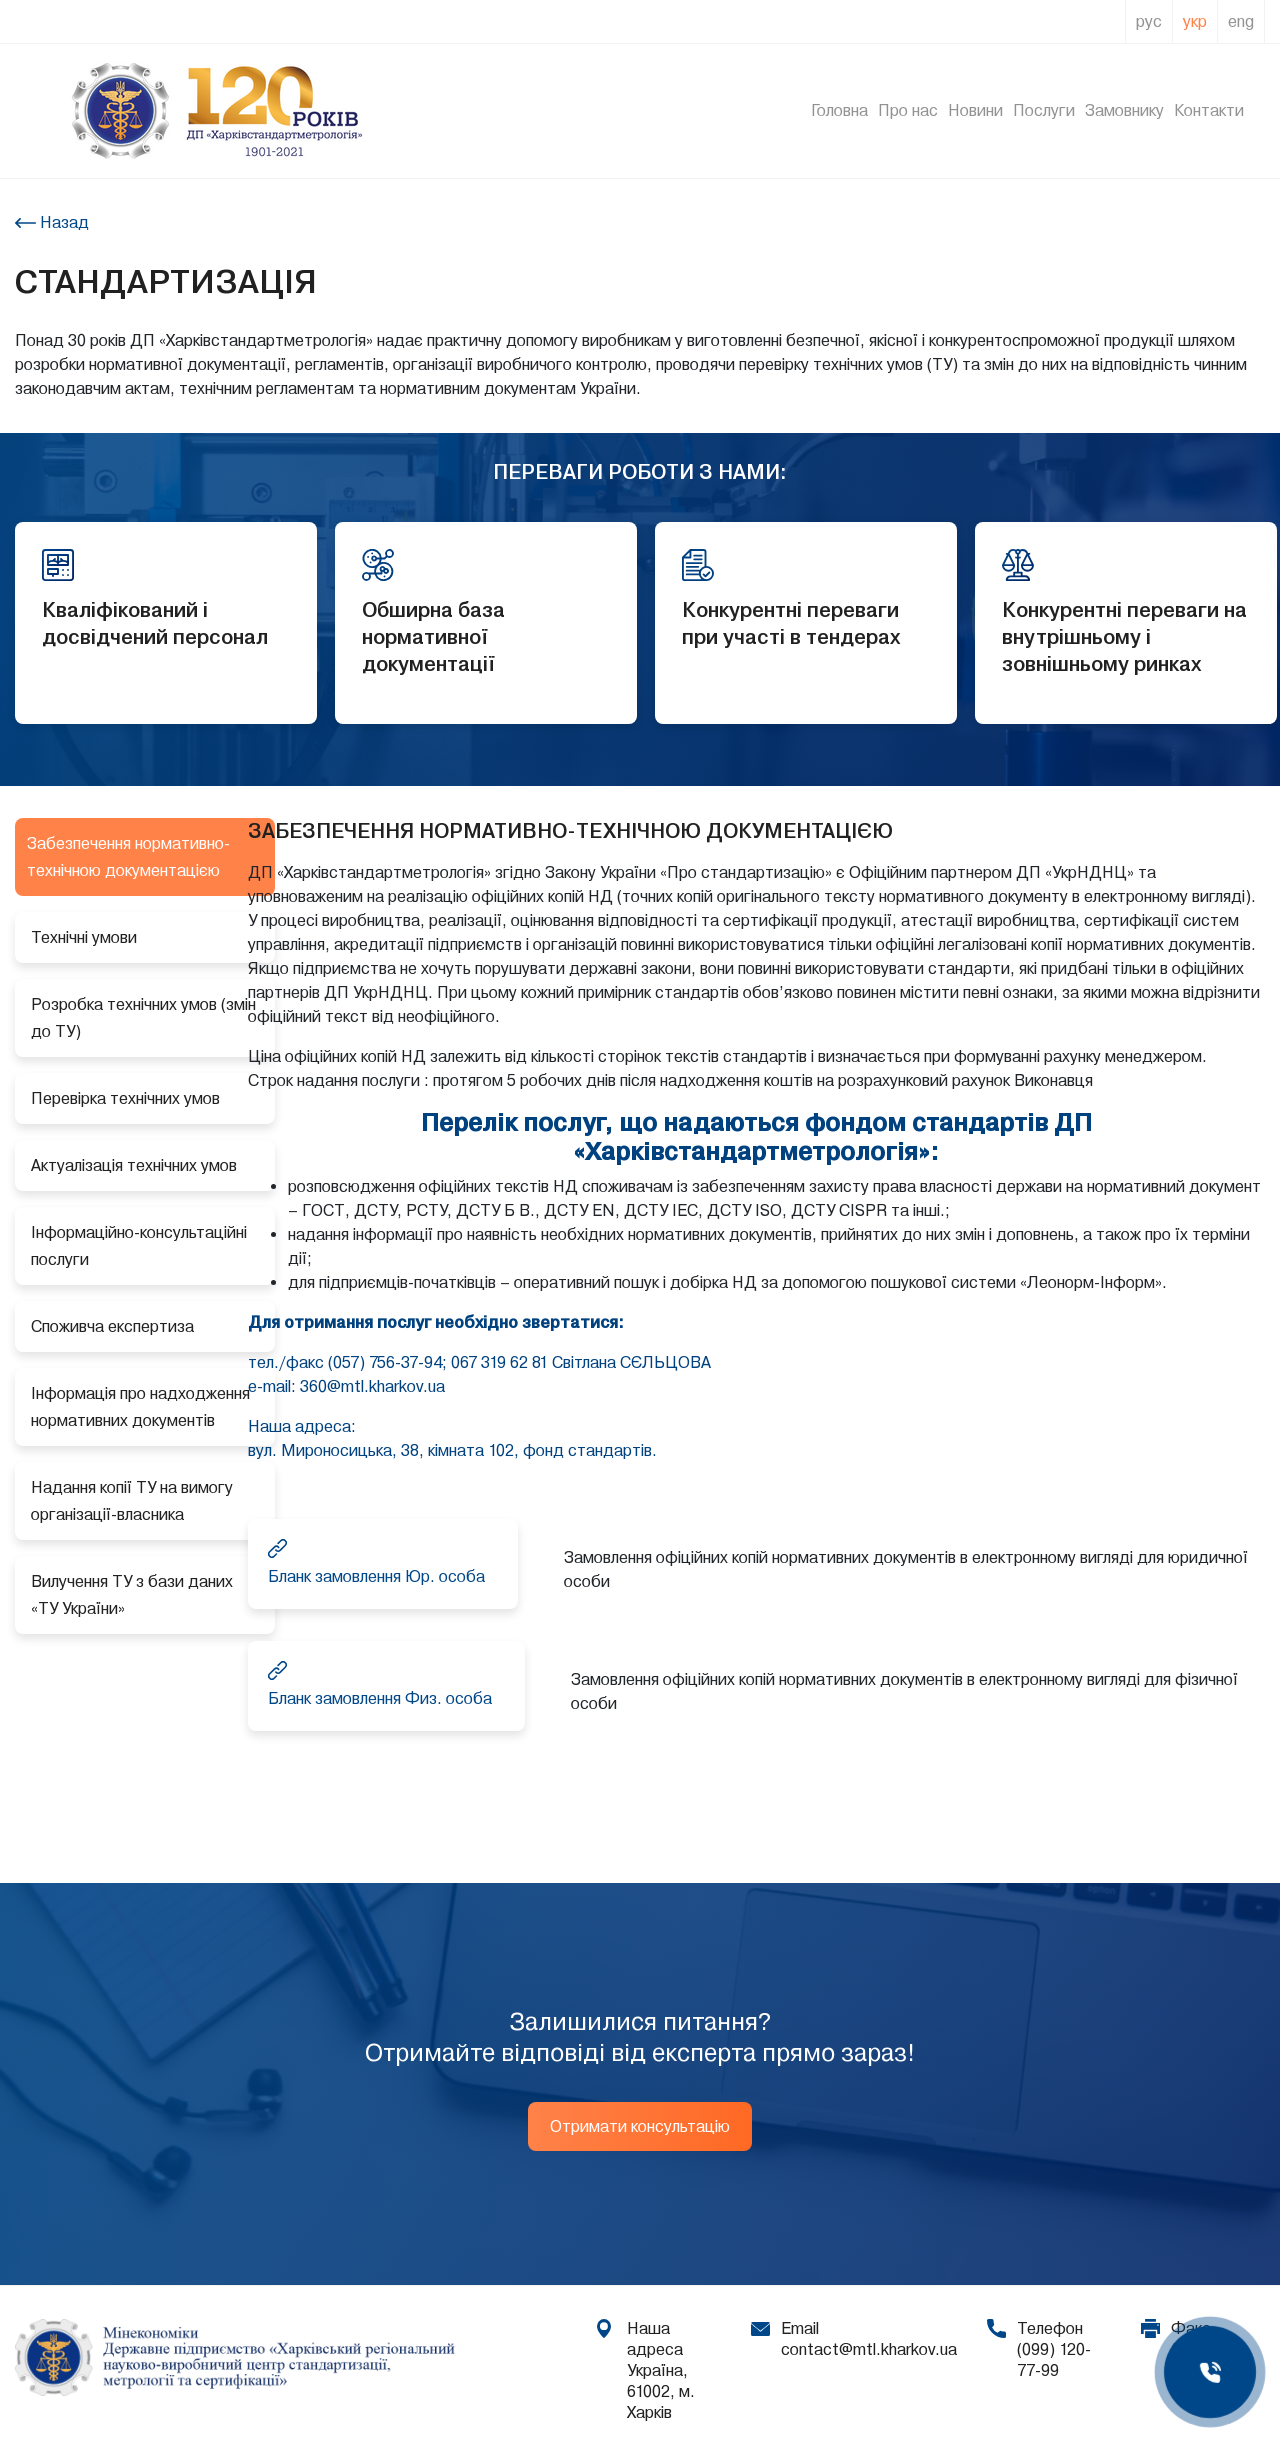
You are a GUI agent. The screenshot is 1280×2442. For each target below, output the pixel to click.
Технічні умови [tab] (84, 937)
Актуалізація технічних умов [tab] (134, 1165)
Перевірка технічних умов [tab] (125, 1098)
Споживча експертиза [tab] (112, 1326)
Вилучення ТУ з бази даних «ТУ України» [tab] (132, 1595)
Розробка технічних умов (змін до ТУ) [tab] (143, 1018)
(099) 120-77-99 (1054, 2360)
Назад (62, 222)
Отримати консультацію (640, 2126)
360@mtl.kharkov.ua (372, 1386)
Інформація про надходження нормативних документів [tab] (140, 1407)
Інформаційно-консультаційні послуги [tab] (139, 1246)
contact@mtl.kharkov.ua (869, 2349)
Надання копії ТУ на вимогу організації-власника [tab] (132, 1501)
